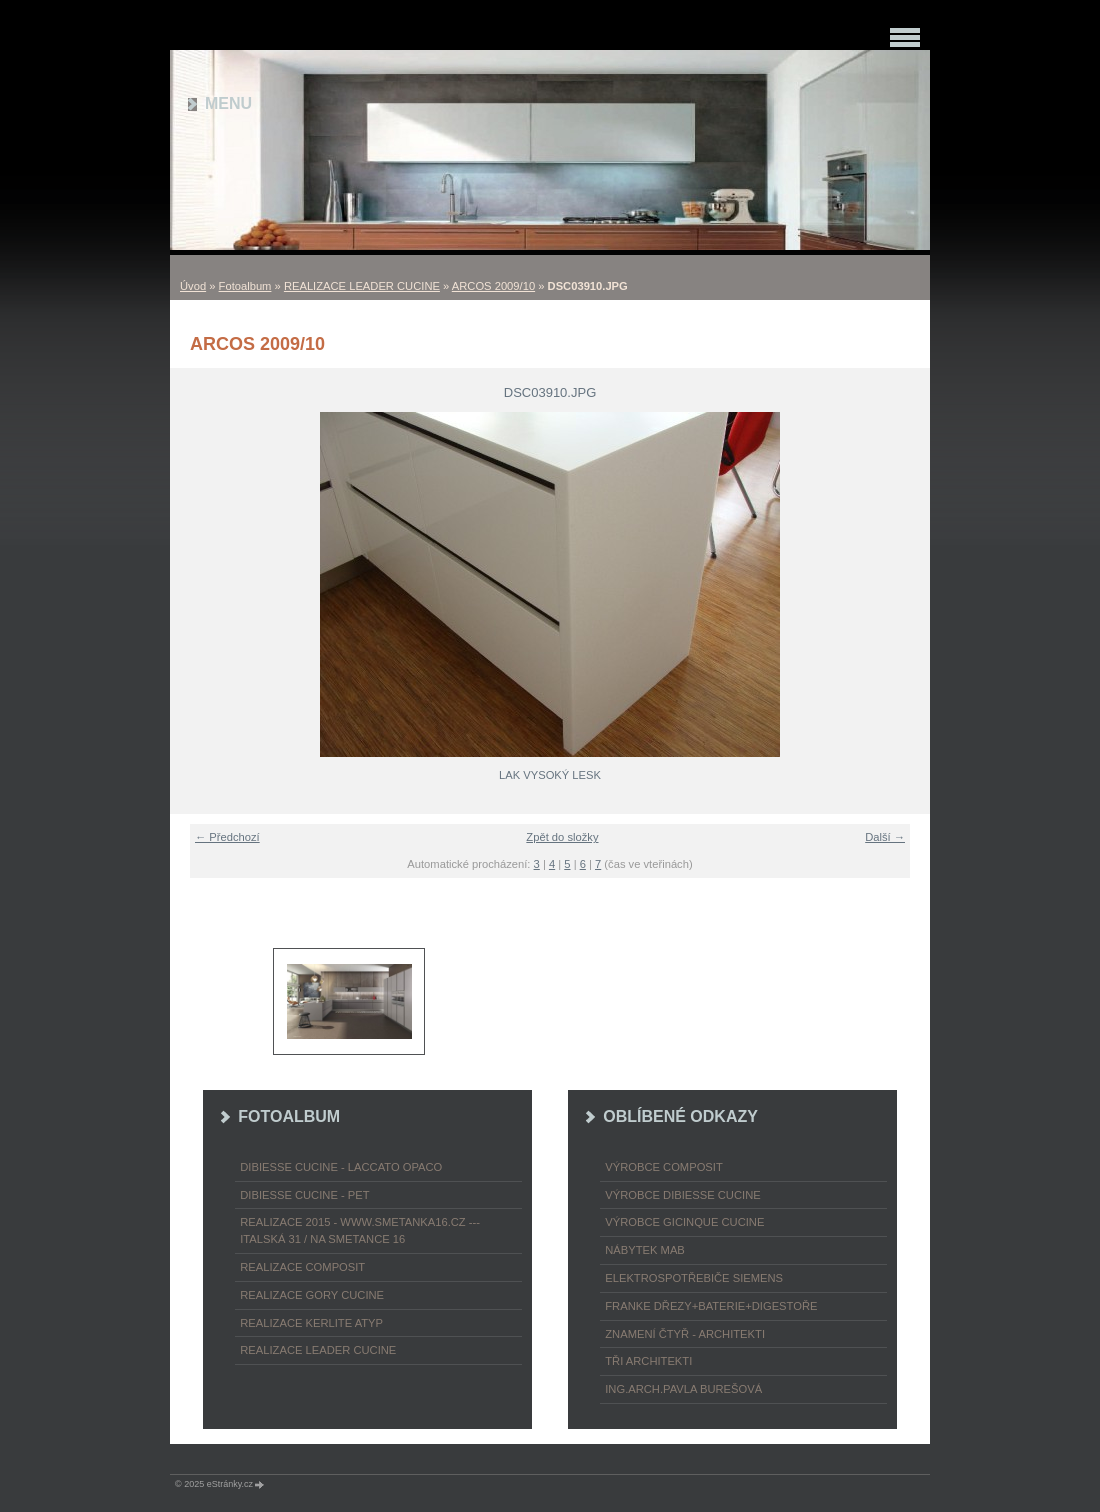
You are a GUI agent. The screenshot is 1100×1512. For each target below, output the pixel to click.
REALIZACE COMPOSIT (302, 1267)
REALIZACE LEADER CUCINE (362, 286)
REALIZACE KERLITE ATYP (311, 1323)
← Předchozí (227, 837)
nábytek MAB (645, 1250)
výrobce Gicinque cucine (684, 1222)
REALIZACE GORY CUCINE (312, 1295)
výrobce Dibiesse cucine (682, 1195)
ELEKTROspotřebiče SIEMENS (694, 1278)
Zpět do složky (562, 837)
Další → (885, 837)
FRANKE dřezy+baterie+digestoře (711, 1306)
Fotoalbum (245, 286)
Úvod (193, 286)
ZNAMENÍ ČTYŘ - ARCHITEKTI (685, 1334)
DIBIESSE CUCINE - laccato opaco (341, 1167)
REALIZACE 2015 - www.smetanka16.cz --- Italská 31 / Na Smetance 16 (360, 1230)
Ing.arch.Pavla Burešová (683, 1389)
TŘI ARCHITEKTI (648, 1361)
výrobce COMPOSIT (664, 1167)
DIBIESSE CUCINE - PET (304, 1195)
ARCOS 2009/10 (493, 286)
